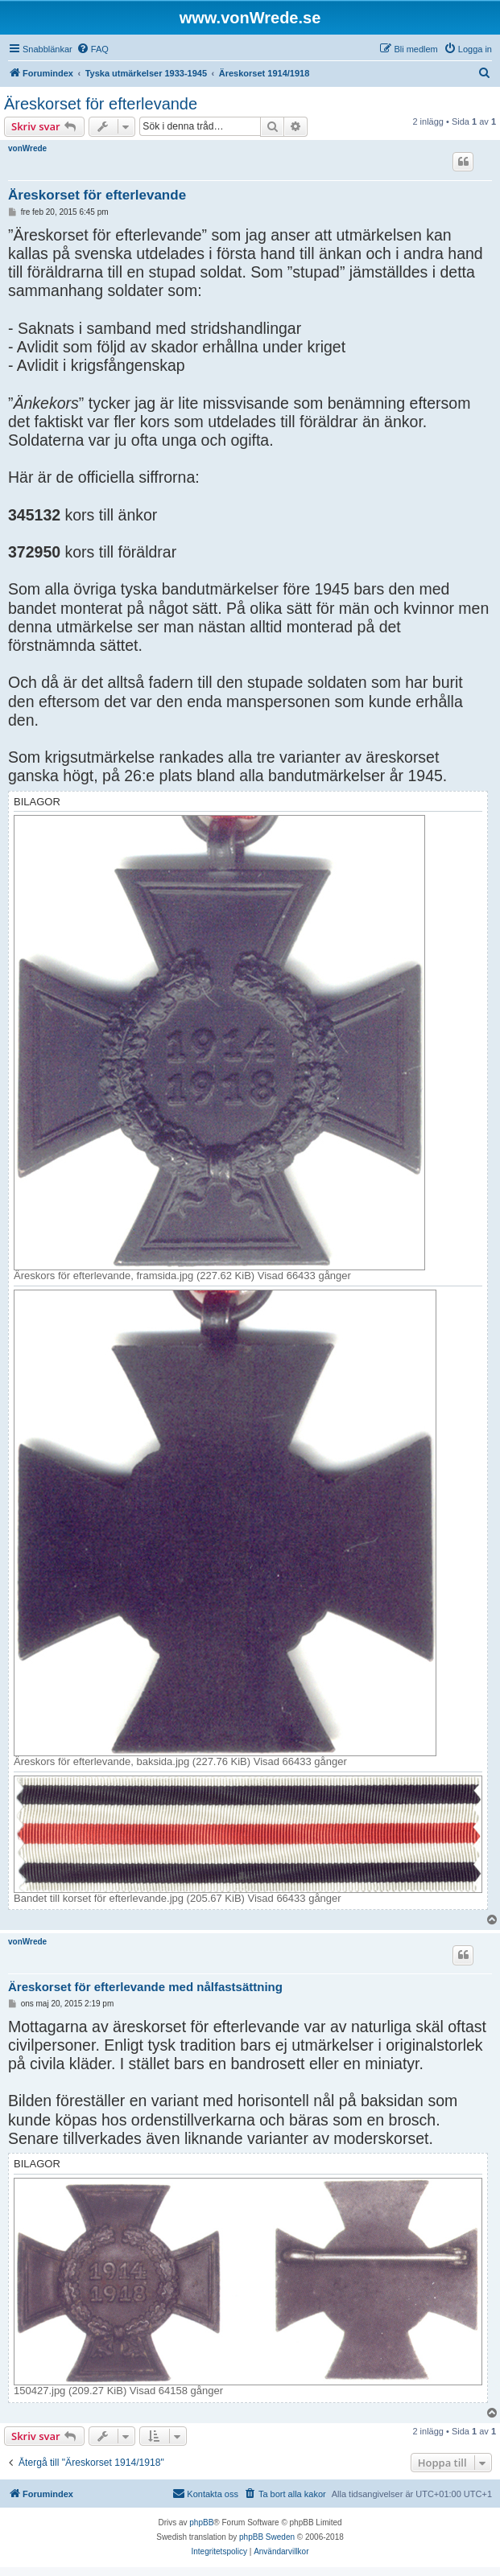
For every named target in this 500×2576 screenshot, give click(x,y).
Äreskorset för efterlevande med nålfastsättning (145, 1987)
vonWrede (27, 148)
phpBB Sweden (267, 2537)
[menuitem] (92, 49)
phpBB (201, 2522)
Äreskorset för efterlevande (100, 104)
